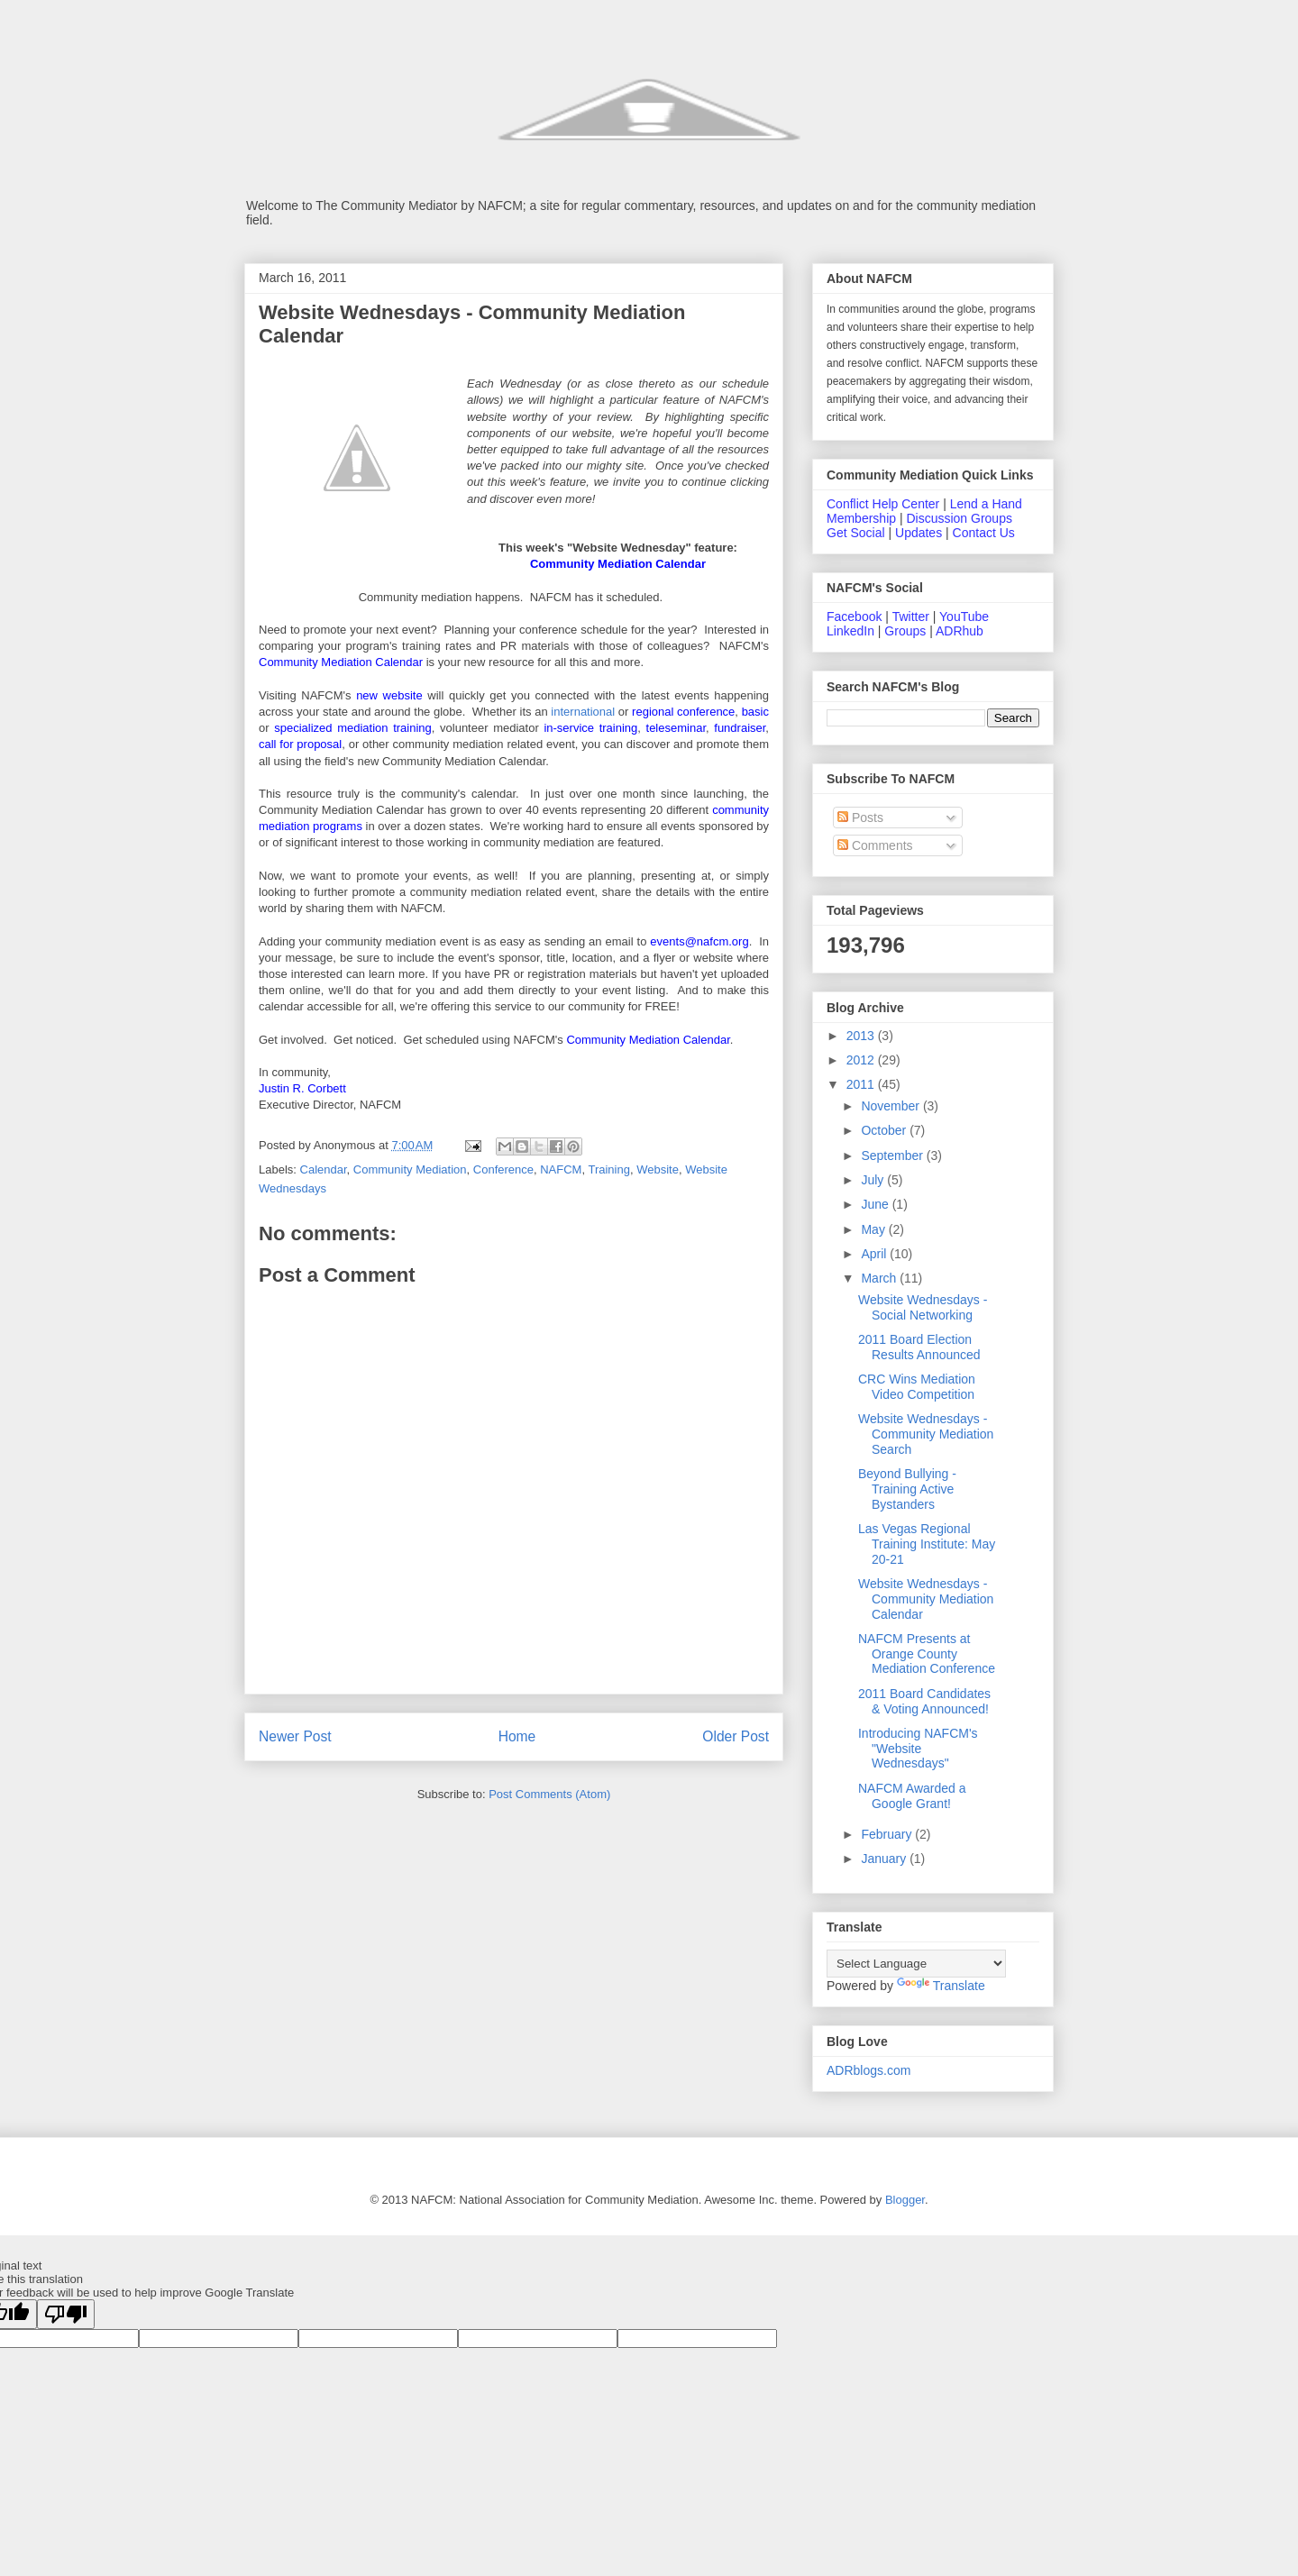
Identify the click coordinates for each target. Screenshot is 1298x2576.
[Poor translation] (66, 2314)
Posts (860, 817)
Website (657, 1169)
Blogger (905, 2199)
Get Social (856, 532)
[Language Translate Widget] (916, 1964)
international (583, 711)
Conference (503, 1169)
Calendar (323, 1169)
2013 (862, 1035)
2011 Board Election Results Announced (919, 1347)
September (893, 1155)
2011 (862, 1084)
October (885, 1130)
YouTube (964, 616)
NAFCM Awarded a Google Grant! (912, 1796)
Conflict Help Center (883, 504)
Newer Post (295, 1736)
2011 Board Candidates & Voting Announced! (924, 1701)
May (874, 1229)
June (876, 1204)
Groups (905, 631)
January (885, 1858)
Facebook (854, 616)
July (874, 1180)
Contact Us (984, 532)
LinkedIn (850, 631)
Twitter (910, 616)
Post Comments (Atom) (549, 1794)
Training (608, 1169)
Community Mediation (410, 1169)
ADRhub (959, 631)
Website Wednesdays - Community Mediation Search (925, 1434)
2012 (862, 1060)
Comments (875, 845)
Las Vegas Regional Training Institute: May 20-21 (926, 1544)
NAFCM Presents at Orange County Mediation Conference (926, 1653)
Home (517, 1736)
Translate (941, 1985)
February (888, 1834)
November (891, 1106)
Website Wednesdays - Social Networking (922, 1307)
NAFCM (560, 1169)
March (880, 1278)
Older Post (735, 1736)
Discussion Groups (959, 518)
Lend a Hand (986, 504)
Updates (918, 532)
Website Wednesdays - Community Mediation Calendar (925, 1598)
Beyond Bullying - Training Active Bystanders (907, 1489)
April (875, 1254)
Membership (861, 518)
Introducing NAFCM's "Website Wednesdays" (918, 1748)
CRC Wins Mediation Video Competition (916, 1387)
